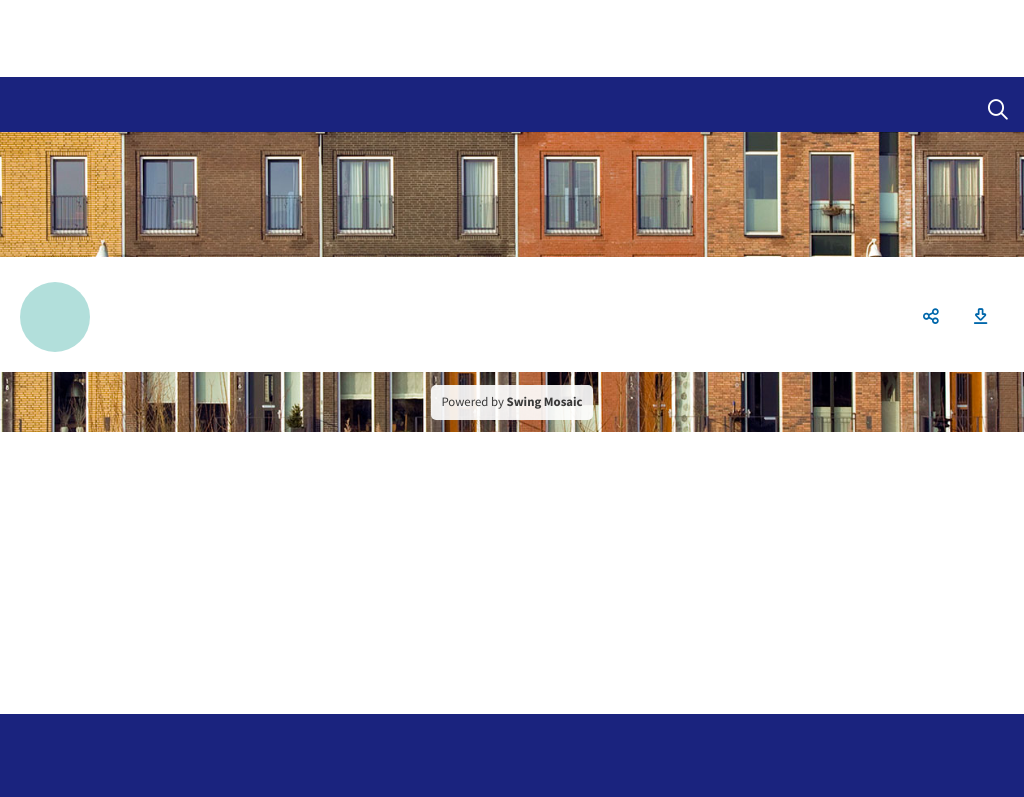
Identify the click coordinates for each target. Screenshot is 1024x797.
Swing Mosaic (545, 402)
